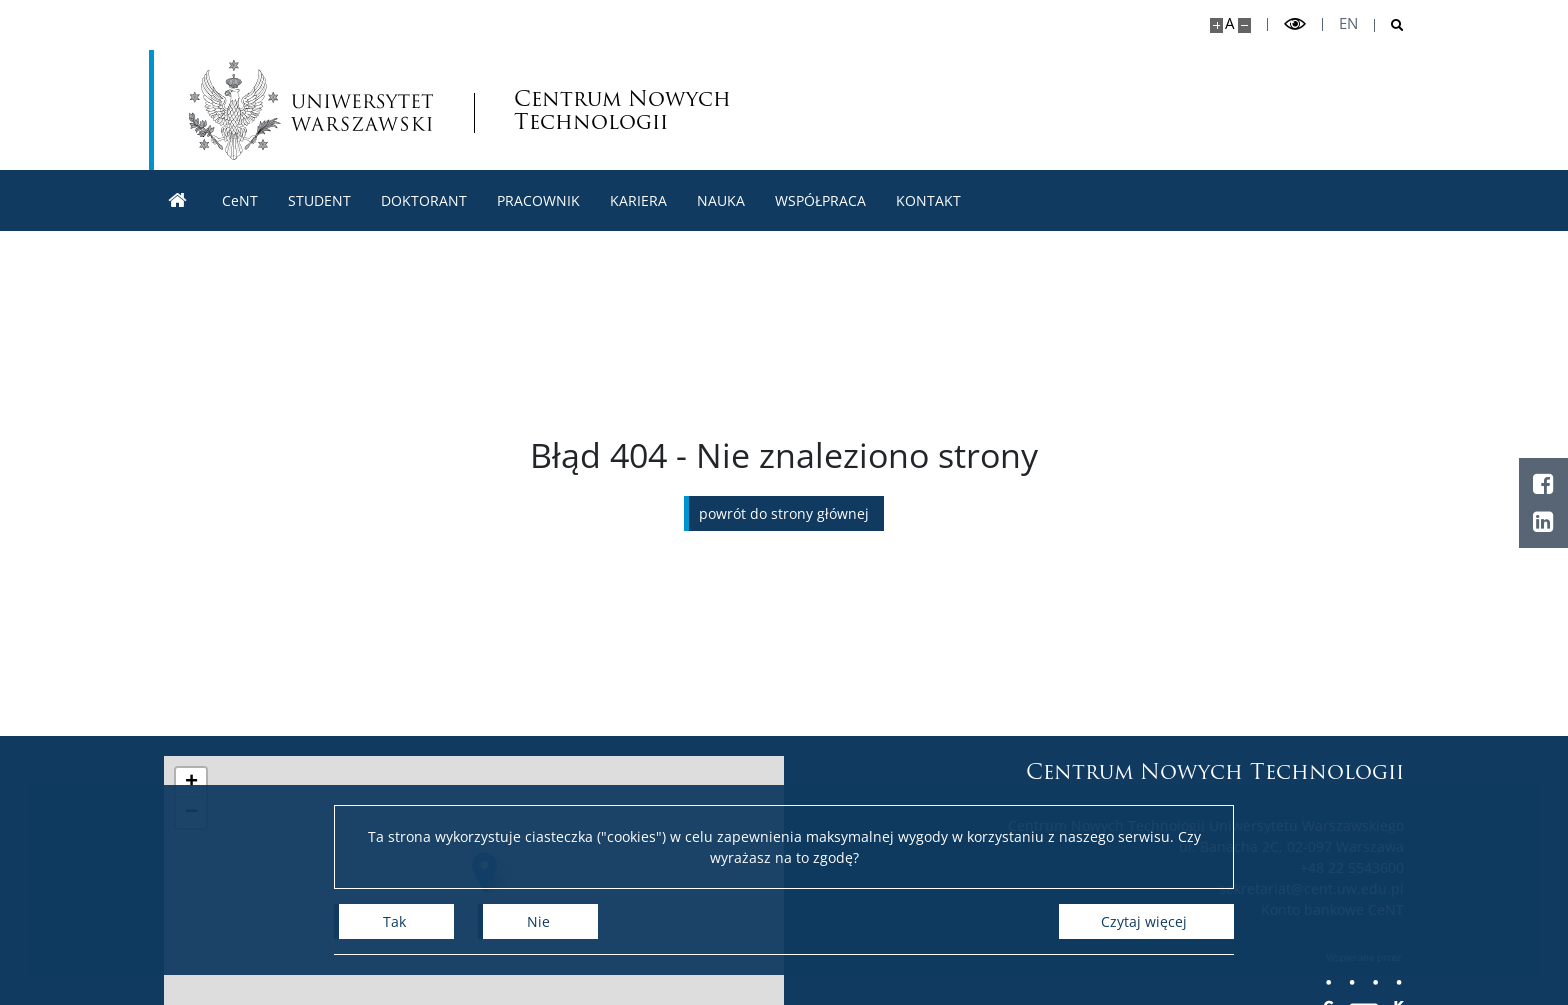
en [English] (1348, 23)
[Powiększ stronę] (1216, 25)
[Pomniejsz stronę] (1244, 25)
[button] (191, 783)
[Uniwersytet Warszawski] (311, 110)
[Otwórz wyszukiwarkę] (1389, 25)
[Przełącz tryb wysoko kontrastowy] (1295, 24)
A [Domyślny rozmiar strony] (1229, 23)
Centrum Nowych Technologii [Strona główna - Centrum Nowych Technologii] (622, 110)
